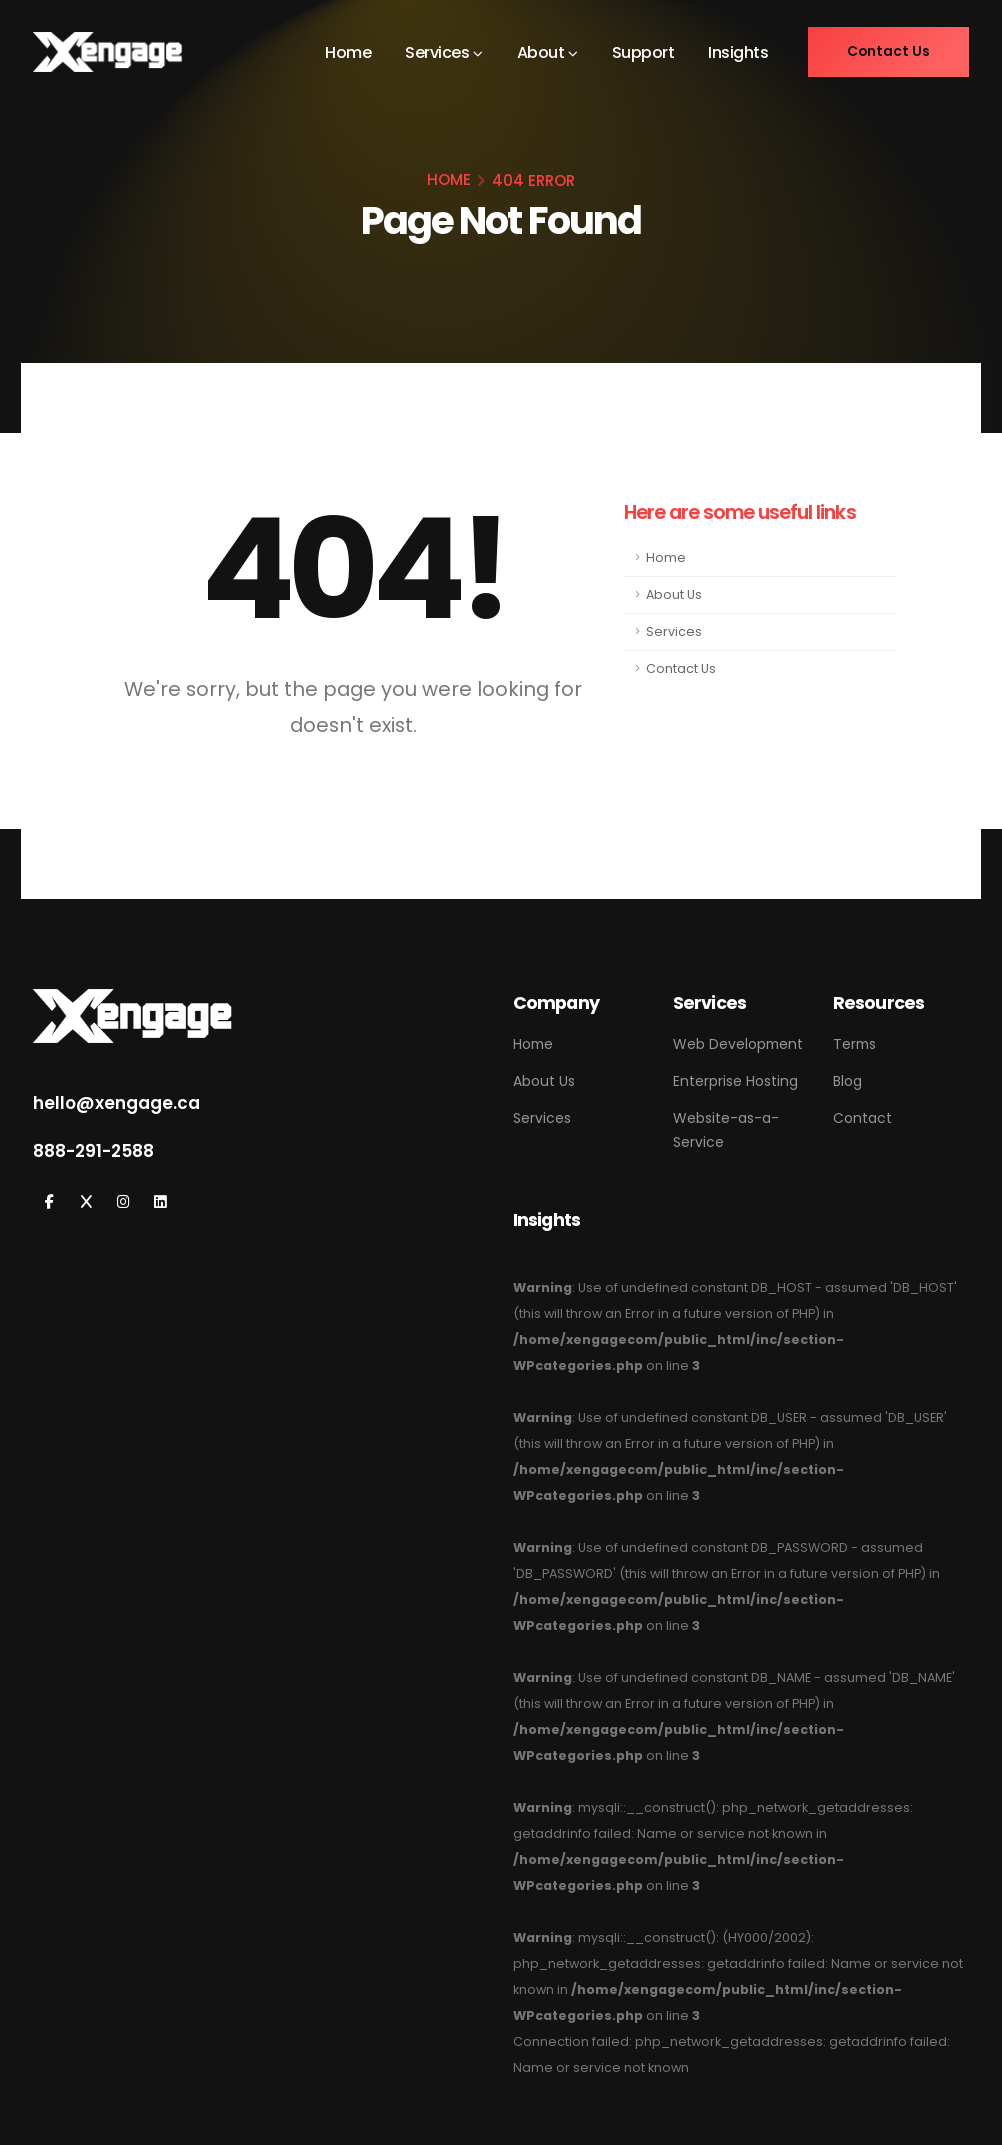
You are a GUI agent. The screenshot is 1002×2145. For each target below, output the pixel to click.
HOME (449, 179)
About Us (674, 594)
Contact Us (681, 668)
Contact (862, 1118)
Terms (854, 1044)
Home (347, 52)
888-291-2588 (93, 1151)
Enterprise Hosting (735, 1081)
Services (436, 52)
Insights (737, 52)
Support (642, 52)
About (540, 52)
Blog (847, 1081)
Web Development (738, 1044)
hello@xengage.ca (116, 1103)
